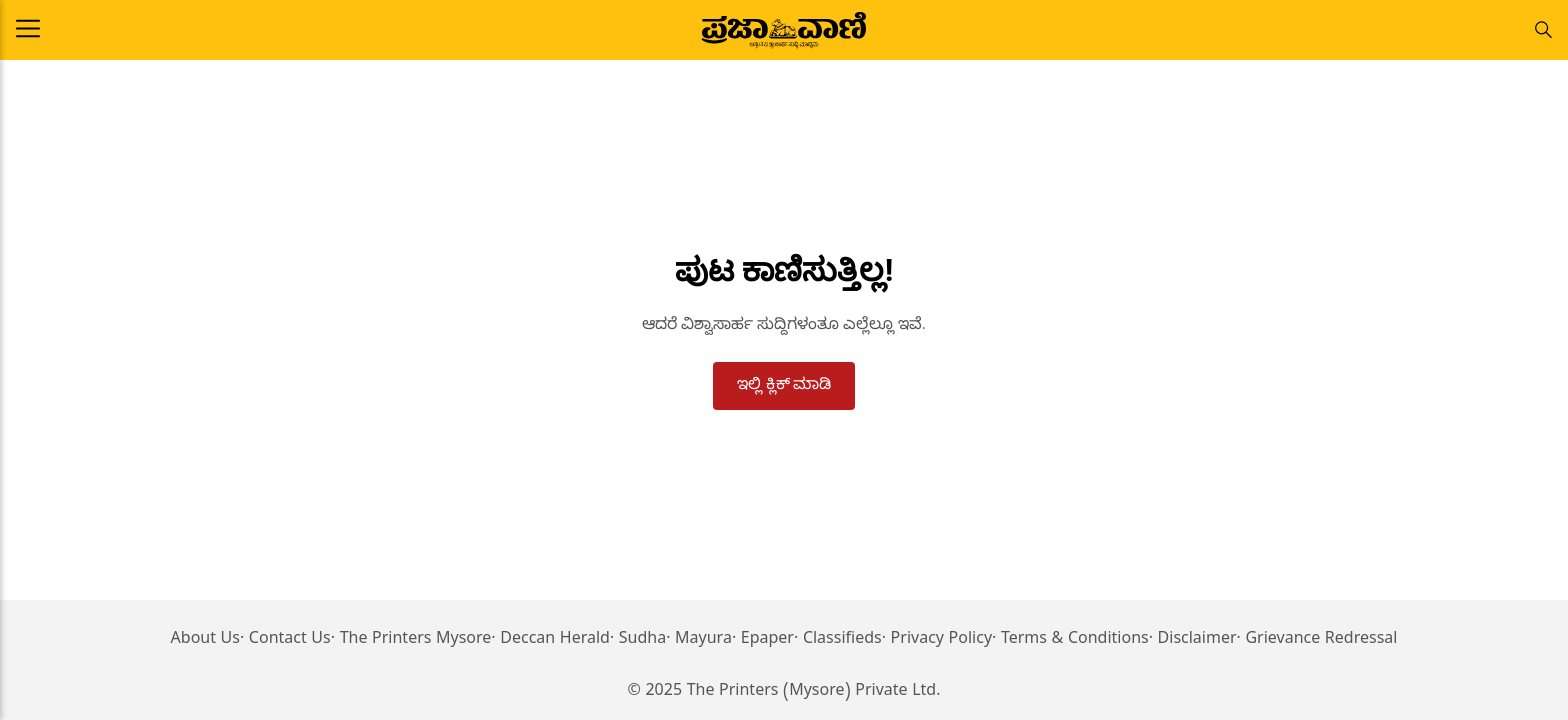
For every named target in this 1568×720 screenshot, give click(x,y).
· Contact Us (285, 641)
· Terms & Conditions (1070, 641)
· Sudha (638, 641)
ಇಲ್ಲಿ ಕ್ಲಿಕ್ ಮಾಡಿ (784, 383)
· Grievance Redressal (1317, 641)
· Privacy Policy (937, 641)
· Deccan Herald (550, 641)
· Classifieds (838, 641)
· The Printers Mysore (411, 641)
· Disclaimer (1193, 641)
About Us (205, 641)
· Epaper (763, 641)
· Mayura (699, 641)
